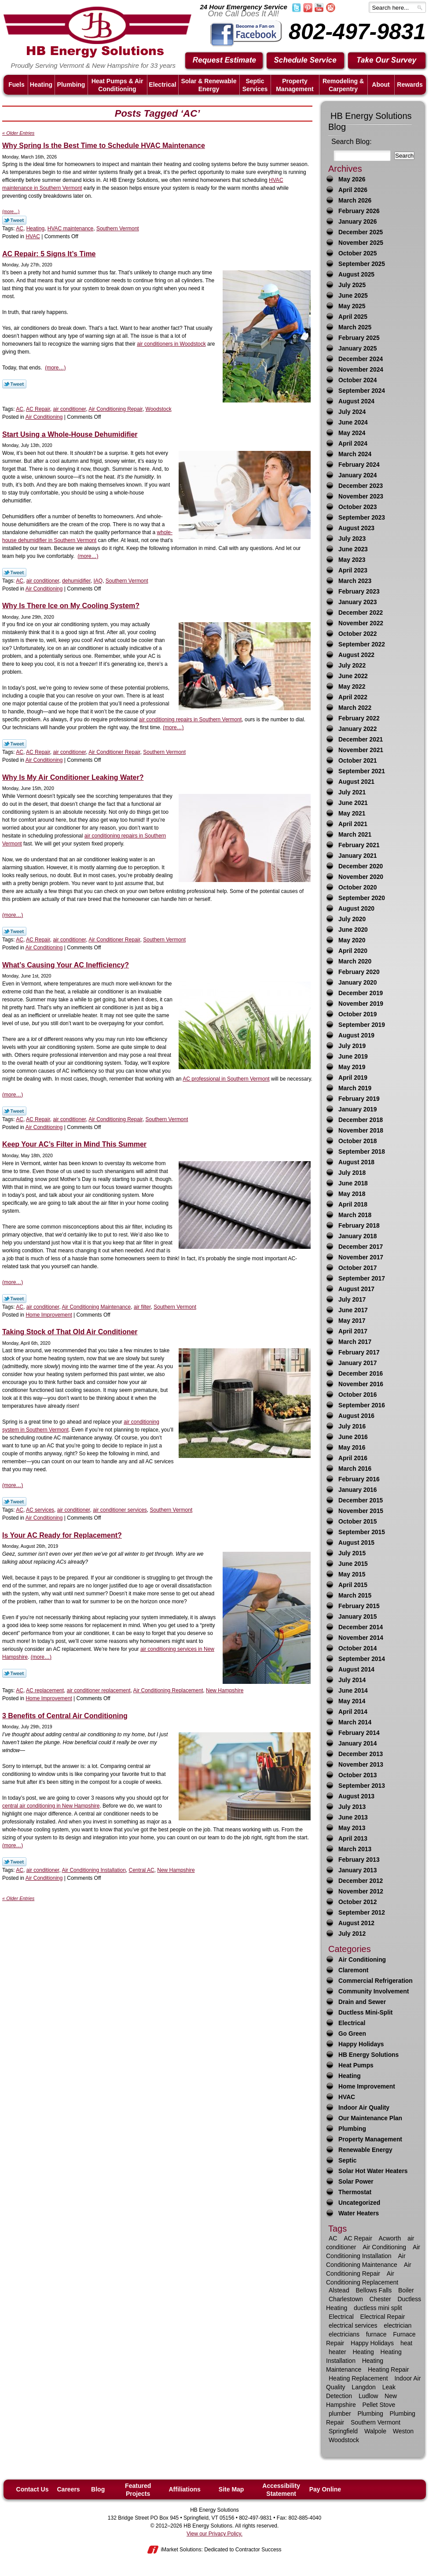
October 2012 (357, 1902)
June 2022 (353, 676)
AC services (40, 1510)
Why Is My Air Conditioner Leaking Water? (73, 777)
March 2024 (354, 454)
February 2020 (359, 972)
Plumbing (352, 2129)
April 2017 (352, 1331)
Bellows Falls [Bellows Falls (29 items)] (374, 2290)
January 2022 (357, 729)
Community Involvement (373, 1991)
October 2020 (357, 887)
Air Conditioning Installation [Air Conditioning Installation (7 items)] (373, 2251)
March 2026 (354, 200)
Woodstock (159, 409)
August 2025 (356, 274)
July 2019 (352, 1046)
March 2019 (354, 1088)
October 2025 (357, 253)
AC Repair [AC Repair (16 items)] (358, 2238)
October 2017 (357, 1268)
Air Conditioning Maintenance (96, 1307)
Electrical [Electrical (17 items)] (341, 2316)
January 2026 (357, 221)
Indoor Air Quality (363, 2107)
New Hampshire (224, 1690)
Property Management (370, 2139)
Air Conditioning (44, 417)
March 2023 (354, 581)
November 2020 (360, 877)
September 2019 (361, 1025)
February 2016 (359, 1479)
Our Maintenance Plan (370, 2118)
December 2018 (360, 1120)
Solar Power (356, 2181)
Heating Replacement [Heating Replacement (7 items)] (358, 2378)
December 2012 (360, 1881)
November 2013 (360, 1764)
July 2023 (352, 538)
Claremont (353, 1970)
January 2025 (357, 348)
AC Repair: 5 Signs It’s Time (49, 254)
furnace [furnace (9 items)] (376, 2334)
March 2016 (354, 1468)
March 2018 (354, 1215)
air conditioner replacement (99, 1690)
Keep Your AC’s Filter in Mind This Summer (74, 1144)
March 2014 (354, 1722)
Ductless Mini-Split (365, 2012)
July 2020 (352, 919)
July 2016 (352, 1426)
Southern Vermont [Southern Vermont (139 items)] (375, 2422)
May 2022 (351, 686)
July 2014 (352, 1680)
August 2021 (356, 782)
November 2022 (360, 623)
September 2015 (361, 1532)
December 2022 (360, 612)
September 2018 (361, 1151)
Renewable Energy (365, 2150)
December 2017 (360, 1247)
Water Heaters (358, 2213)
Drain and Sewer (362, 2002)
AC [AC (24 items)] (333, 2238)
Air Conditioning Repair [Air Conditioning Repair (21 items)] (368, 2269)
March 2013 (354, 1849)
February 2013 (359, 1859)
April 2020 (352, 951)
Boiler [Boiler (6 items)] (406, 2290)
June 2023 (353, 549)
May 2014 (351, 1701)
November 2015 (360, 1511)
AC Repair (38, 409)
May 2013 (351, 1828)
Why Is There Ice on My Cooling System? (70, 605)
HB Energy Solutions (368, 2055)
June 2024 (353, 422)
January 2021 (357, 856)
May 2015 (351, 1574)
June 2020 (353, 929)
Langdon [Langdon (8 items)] (364, 2387)
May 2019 (351, 1067)
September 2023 (361, 517)
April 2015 (352, 1585)
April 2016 (352, 1458)
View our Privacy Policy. (214, 2534)
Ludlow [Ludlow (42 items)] (368, 2395)
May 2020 (351, 940)
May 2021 (351, 813)
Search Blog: (351, 141)
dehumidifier (76, 581)
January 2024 (357, 475)
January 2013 (357, 1870)
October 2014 (357, 1648)
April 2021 (352, 824)
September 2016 (361, 1405)
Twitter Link (14, 220)
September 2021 (361, 771)
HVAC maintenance (71, 228)
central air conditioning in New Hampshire (50, 1806)
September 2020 (361, 898)
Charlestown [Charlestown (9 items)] (346, 2299)
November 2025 (360, 243)
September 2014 (361, 1659)
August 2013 (356, 1796)
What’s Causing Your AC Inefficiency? (65, 965)
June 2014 (353, 1690)
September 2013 (361, 1786)
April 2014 (352, 1712)
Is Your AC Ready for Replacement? (62, 1535)
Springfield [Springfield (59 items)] (343, 2431)
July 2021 (352, 792)
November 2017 (360, 1257)
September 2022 (361, 644)
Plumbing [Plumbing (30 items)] (370, 2413)
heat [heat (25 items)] (406, 2343)
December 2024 (360, 359)
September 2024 (361, 391)
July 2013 (352, 1807)
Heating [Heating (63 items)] (363, 2351)
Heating (35, 228)
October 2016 (357, 1394)
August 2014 (356, 1669)
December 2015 (360, 1500)
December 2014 (360, 1627)
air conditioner (69, 409)
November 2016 (360, 1384)
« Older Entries (18, 133)
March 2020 (354, 961)
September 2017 (361, 1278)
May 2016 (351, 1447)
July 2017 (352, 1299)
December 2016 (360, 1373)
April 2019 (352, 1077)
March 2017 (354, 1342)
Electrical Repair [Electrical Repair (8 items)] (382, 2316)
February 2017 (359, 1352)
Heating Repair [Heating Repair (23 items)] (388, 2369)
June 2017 (353, 1310)
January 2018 (357, 1236)
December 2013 (360, 1754)
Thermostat (354, 2192)
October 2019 (357, 1014)
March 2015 (354, 1595)
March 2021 (354, 834)
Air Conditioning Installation (93, 1870)
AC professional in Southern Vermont (226, 1079)
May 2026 (351, 179)
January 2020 (357, 982)
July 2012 (352, 1933)
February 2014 (359, 1733)
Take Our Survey (387, 61)
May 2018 (351, 1194)
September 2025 (361, 264)
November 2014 (360, 1638)
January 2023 (357, 602)
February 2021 (359, 845)
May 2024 (351, 433)
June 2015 (353, 1564)
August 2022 (356, 655)
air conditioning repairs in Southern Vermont (190, 719)
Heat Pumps (356, 2065)
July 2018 (352, 1173)
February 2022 (359, 718)
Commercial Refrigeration (375, 1981)
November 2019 (360, 1003)
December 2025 (360, 232)
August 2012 (356, 1923)
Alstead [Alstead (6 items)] (339, 2290)
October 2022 (357, 634)
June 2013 (353, 1817)
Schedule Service (306, 61)
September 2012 (361, 1912)
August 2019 (356, 1035)
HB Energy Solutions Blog (370, 121)
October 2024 (357, 380)
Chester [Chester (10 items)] (380, 2299)
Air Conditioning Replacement (168, 1690)
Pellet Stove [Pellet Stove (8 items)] (378, 2404)
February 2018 (359, 1225)
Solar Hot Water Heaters (372, 2171)
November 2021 (360, 750)
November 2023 (360, 496)
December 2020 (360, 866)
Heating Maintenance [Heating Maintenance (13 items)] (354, 2365)
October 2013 (357, 1775)
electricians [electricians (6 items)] (344, 2334)
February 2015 (359, 1606)
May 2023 (351, 560)
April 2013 (352, 1838)
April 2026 (352, 190)
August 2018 (356, 1162)
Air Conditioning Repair (115, 409)
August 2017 (356, 1289)
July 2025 (352, 285)
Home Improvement (49, 1315)
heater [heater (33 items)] (337, 2351)
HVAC (33, 236)
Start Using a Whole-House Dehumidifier (70, 434)
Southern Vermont (117, 228)
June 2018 (353, 1183)
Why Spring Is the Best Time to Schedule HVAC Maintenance (103, 145)
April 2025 (352, 317)
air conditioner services (120, 1510)
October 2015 (357, 1521)
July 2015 (352, 1553)
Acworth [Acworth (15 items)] (390, 2238)
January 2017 (357, 1363)
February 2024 (359, 464)
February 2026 (359, 211)
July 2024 (352, 412)
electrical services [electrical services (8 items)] (353, 2325)
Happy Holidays (361, 2044)
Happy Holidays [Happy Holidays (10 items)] (372, 2343)
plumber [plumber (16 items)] (340, 2413)
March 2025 (354, 327)
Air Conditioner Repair (114, 752)
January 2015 (357, 1616)
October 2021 (357, 760)
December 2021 (360, 739)
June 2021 (353, 803)
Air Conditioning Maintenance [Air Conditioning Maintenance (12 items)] (366, 2260)
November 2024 (360, 369)
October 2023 (357, 507)
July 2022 (352, 665)
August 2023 (356, 528)
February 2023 (359, 591)
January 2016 (357, 1490)
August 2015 (356, 1542)
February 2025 (359, 338)
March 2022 (354, 708)
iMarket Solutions (181, 2549)
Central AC (141, 1870)
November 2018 (360, 1130)
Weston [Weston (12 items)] (403, 2431)
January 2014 (357, 1743)
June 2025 (353, 295)
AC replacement (45, 1690)
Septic (347, 2160)
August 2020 (356, 908)
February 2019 (359, 1099)
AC (19, 228)
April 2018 (352, 1204)
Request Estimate (224, 61)
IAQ (98, 581)
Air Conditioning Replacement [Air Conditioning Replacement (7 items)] (362, 2278)
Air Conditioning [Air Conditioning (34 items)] (384, 2247)
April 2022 (352, 697)
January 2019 (357, 1109)
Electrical (351, 2023)
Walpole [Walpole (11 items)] (375, 2431)
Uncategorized (359, 2203)
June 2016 (353, 1437)
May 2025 (351, 306)
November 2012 (360, 1891)
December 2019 (360, 993)
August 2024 (356, 401)
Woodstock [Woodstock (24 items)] (344, 2439)
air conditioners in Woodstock (171, 344)
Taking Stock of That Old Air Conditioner (70, 1332)
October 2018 (357, 1141)
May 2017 (351, 1321)
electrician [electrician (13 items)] (397, 2325)
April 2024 (352, 443)
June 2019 (353, 1056)
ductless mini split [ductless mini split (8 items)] (378, 2307)
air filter (142, 1307)
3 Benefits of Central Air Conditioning (65, 1716)
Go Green (352, 2033)
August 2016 (356, 1416)
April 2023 (352, 570)
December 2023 (360, 486)
